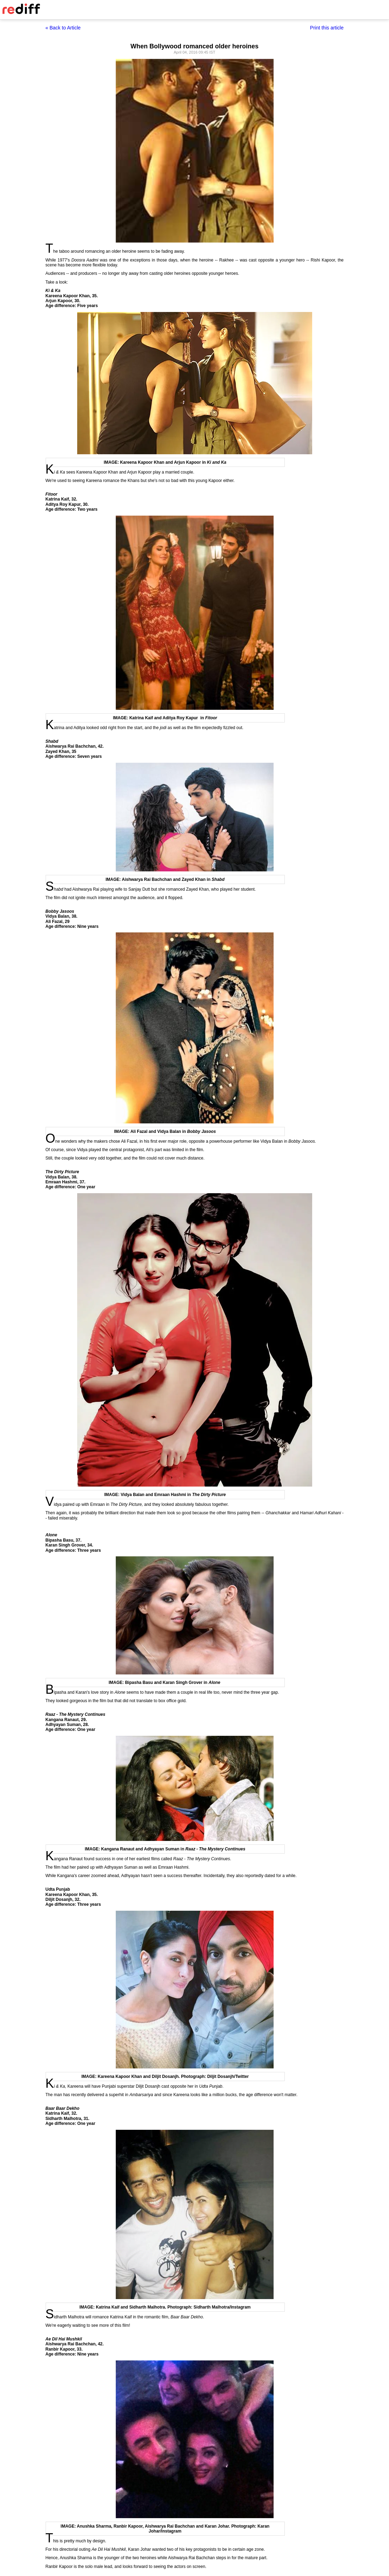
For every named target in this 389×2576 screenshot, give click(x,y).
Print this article (327, 27)
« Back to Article (63, 27)
